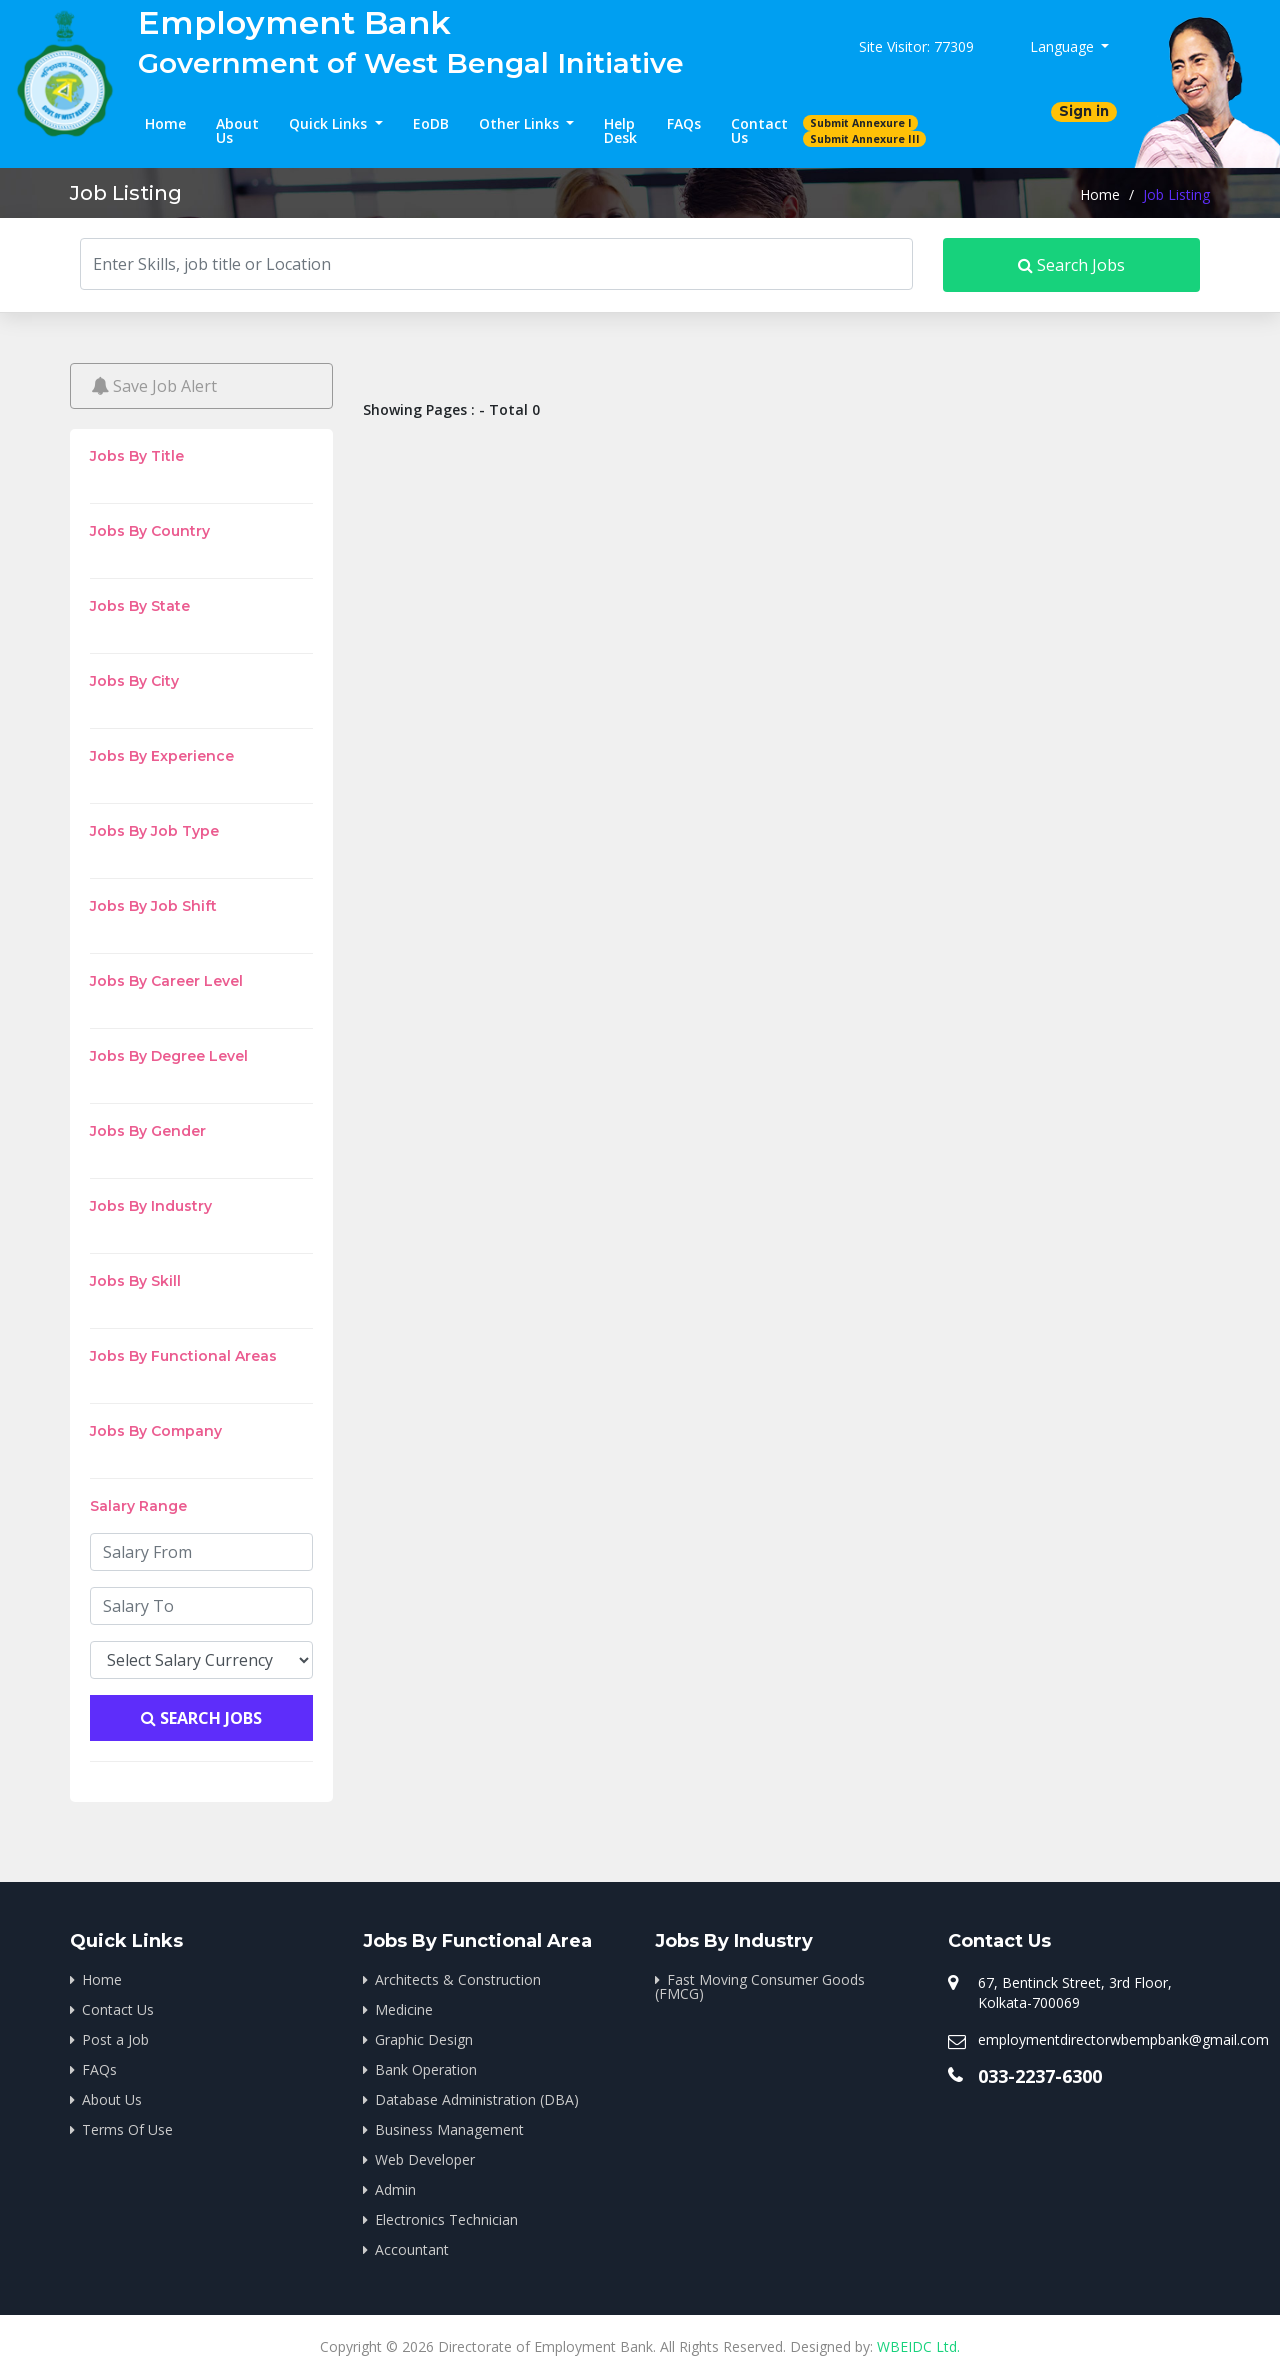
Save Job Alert (154, 386)
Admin (395, 2189)
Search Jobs (1071, 265)
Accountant (412, 2249)
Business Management (449, 2129)
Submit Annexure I (861, 123)
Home (165, 123)
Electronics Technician (446, 2219)
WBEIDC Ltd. (918, 2346)
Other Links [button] (521, 123)
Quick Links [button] (330, 123)
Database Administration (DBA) (477, 2099)
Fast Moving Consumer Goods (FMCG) (760, 1986)
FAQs (684, 123)
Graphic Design (424, 2039)
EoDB (431, 123)
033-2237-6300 (1040, 2076)
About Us (237, 130)
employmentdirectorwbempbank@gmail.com (1123, 2039)
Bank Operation (426, 2069)
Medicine (404, 2009)
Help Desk (620, 130)
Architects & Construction (458, 1979)
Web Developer (425, 2159)
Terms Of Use (127, 2129)
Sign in (1084, 111)
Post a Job (115, 2039)
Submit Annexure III (865, 139)
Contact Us (759, 130)
